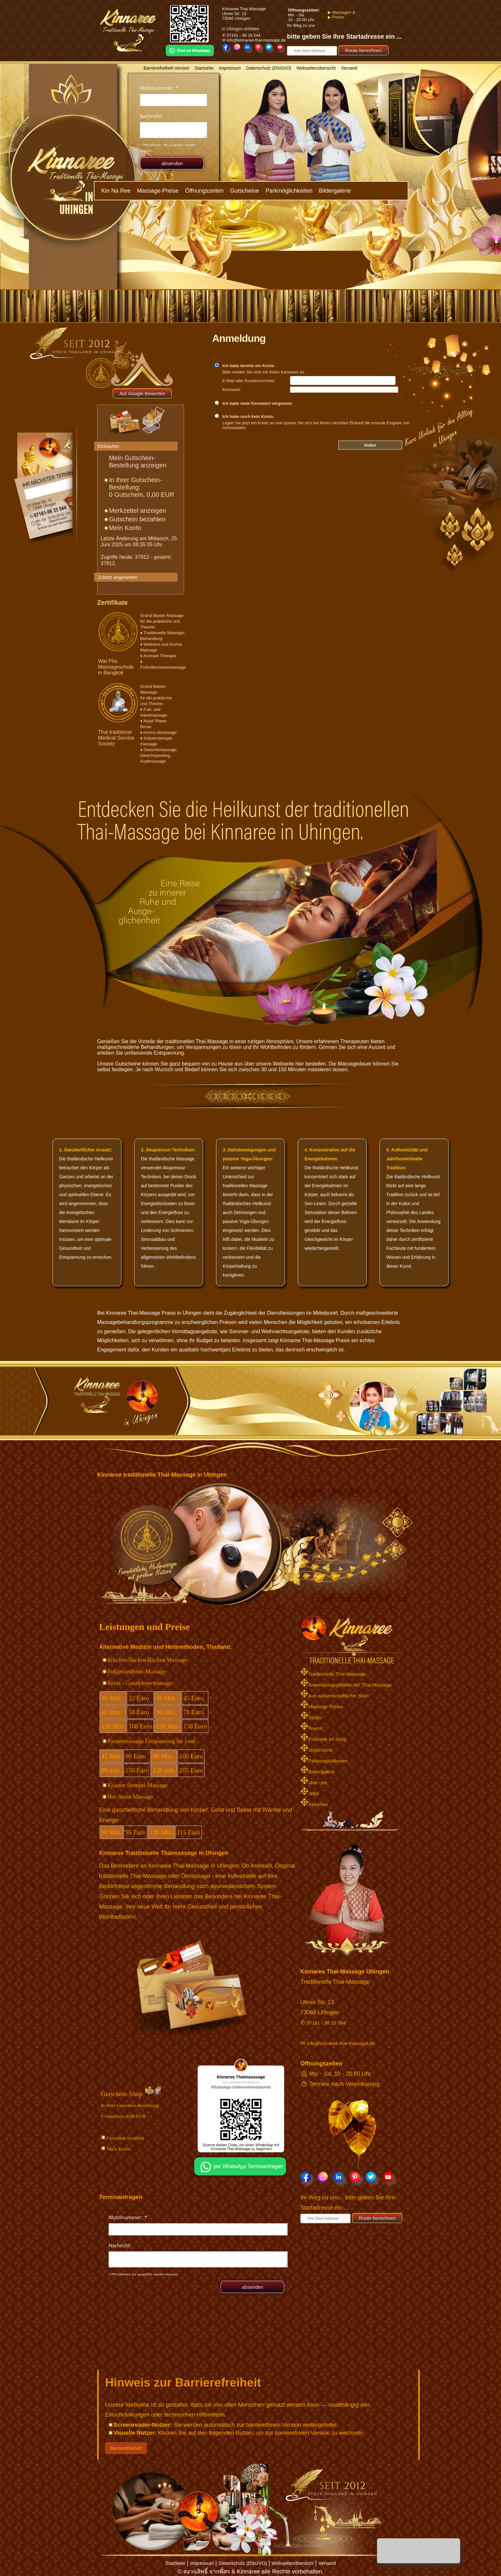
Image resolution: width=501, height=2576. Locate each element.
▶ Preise (332, 17)
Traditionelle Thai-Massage (333, 1674)
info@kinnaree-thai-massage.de (341, 2043)
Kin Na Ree (116, 191)
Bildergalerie (335, 191)
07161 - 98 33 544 (326, 2023)
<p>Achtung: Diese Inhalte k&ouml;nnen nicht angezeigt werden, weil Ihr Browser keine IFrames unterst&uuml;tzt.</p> (173, 123)
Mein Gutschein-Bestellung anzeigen (137, 461)
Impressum (230, 68)
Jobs (309, 1793)
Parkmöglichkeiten (289, 191)
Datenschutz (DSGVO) (268, 68)
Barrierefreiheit (126, 2448)
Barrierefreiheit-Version (166, 68)
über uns (313, 1782)
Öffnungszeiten (204, 191)
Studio (311, 1717)
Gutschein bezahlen (137, 519)
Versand (349, 68)
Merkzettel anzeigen (137, 510)
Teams (311, 1728)
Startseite (204, 68)
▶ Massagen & (338, 12)
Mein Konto (125, 527)
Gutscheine (244, 191)
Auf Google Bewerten (142, 393)
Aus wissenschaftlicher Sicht (334, 1695)
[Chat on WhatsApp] (241, 2176)
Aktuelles (314, 1804)
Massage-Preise (158, 191)
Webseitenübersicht (316, 68)
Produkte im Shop (323, 1739)
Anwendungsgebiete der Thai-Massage (346, 1685)
